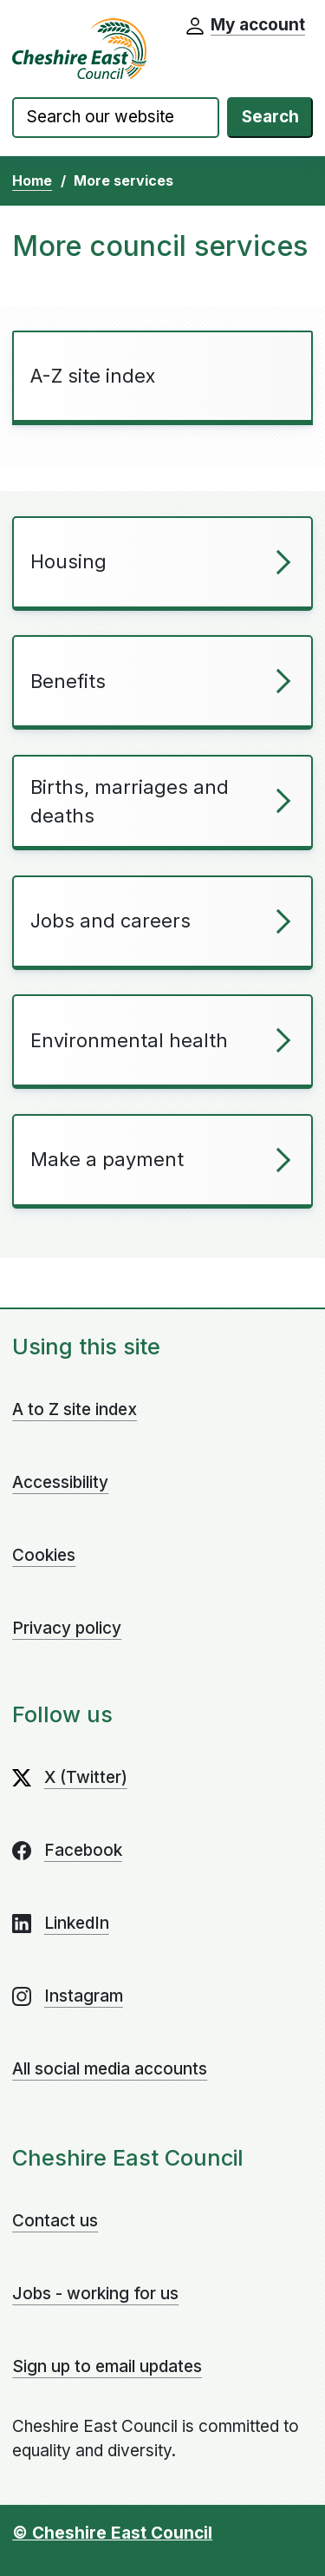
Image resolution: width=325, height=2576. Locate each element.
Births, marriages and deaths (129, 801)
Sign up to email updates (107, 2366)
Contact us (55, 2221)
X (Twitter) (85, 1777)
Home (32, 180)
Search (270, 117)
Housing (68, 561)
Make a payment (107, 1159)
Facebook (83, 1850)
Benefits (68, 681)
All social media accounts (109, 2069)
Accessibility (60, 1482)
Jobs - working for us (95, 2294)
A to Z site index (74, 1409)
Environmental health (129, 1040)
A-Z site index (92, 375)
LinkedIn (76, 1923)
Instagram (83, 1996)
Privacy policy (66, 1628)
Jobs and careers (110, 920)
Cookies (43, 1555)
